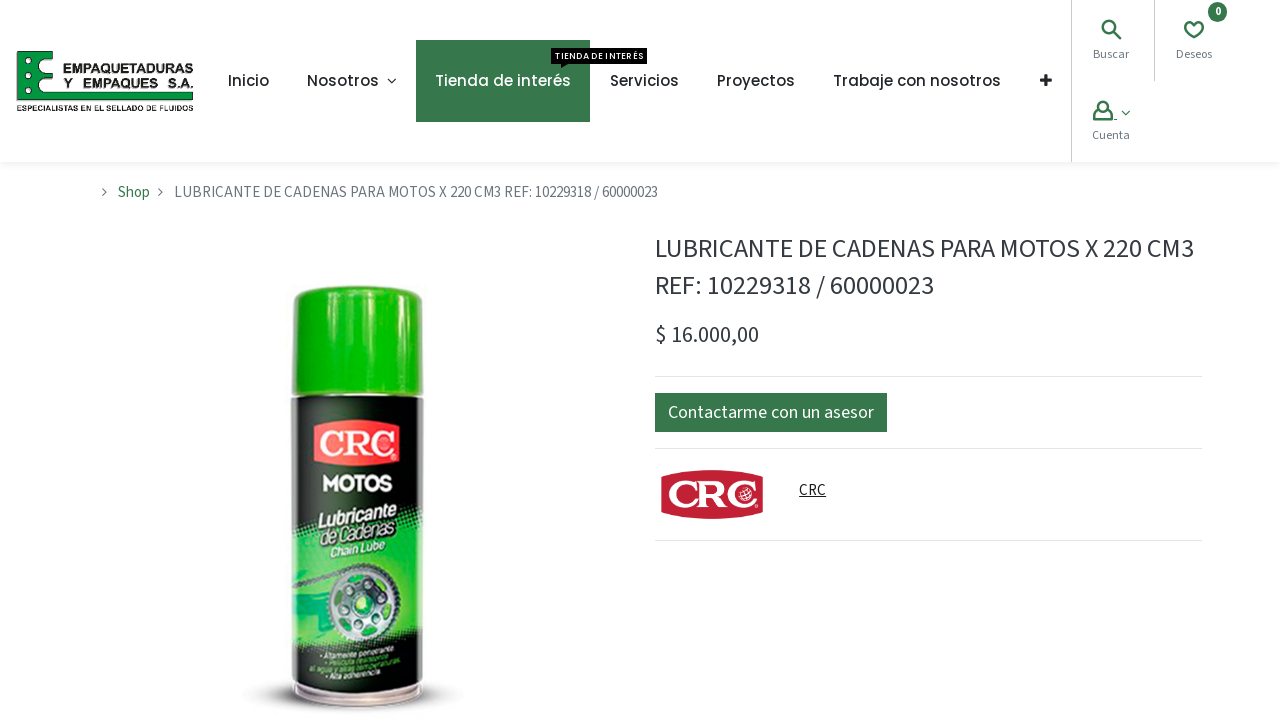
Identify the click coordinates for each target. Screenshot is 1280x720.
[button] (1046, 81)
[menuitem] (248, 81)
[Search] (1111, 32)
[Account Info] (1111, 113)
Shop (134, 192)
